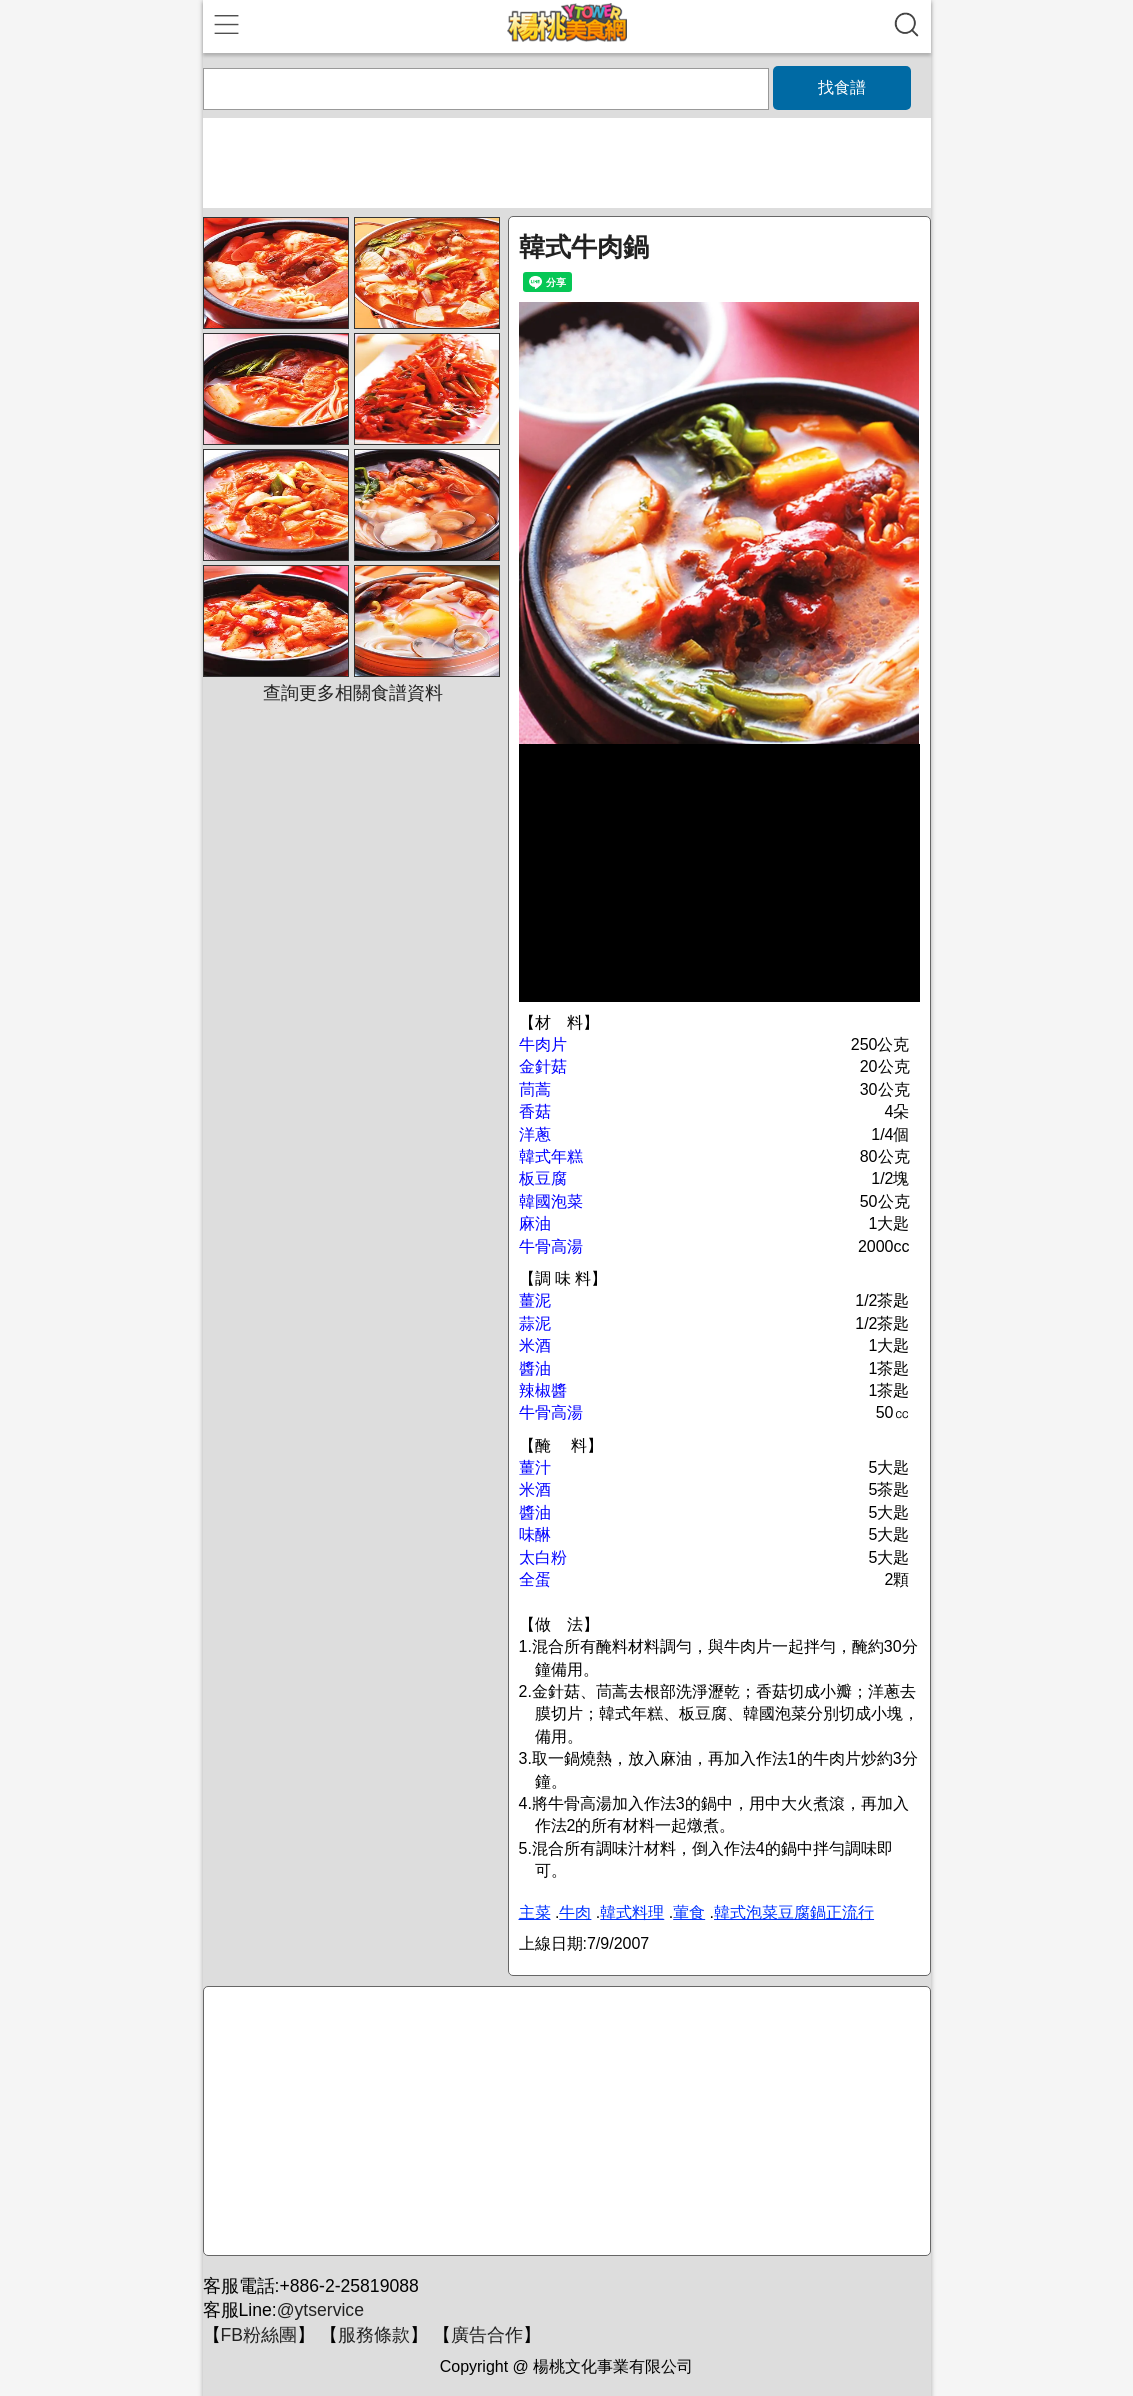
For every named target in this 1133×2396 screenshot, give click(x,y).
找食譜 (842, 87)
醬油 (535, 1368)
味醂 (535, 1534)
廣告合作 (487, 2335)
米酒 (535, 1345)
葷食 (689, 1912)
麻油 (535, 1223)
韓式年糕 (551, 1156)
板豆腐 (543, 1178)
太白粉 (543, 1557)
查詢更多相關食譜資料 (353, 693)
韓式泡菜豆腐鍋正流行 (794, 1912)
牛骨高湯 (551, 1246)
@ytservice (320, 2310)
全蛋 (535, 1579)
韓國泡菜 (551, 1201)
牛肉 (575, 1912)
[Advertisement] (564, 2122)
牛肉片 (543, 1044)
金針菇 (543, 1066)
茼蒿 (535, 1089)
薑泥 (535, 1300)
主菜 (535, 1912)
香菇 (535, 1111)
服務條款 (374, 2335)
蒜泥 (535, 1323)
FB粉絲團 (259, 2335)
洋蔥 (535, 1134)
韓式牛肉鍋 (584, 247)
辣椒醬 (543, 1390)
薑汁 (535, 1467)
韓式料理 (632, 1912)
